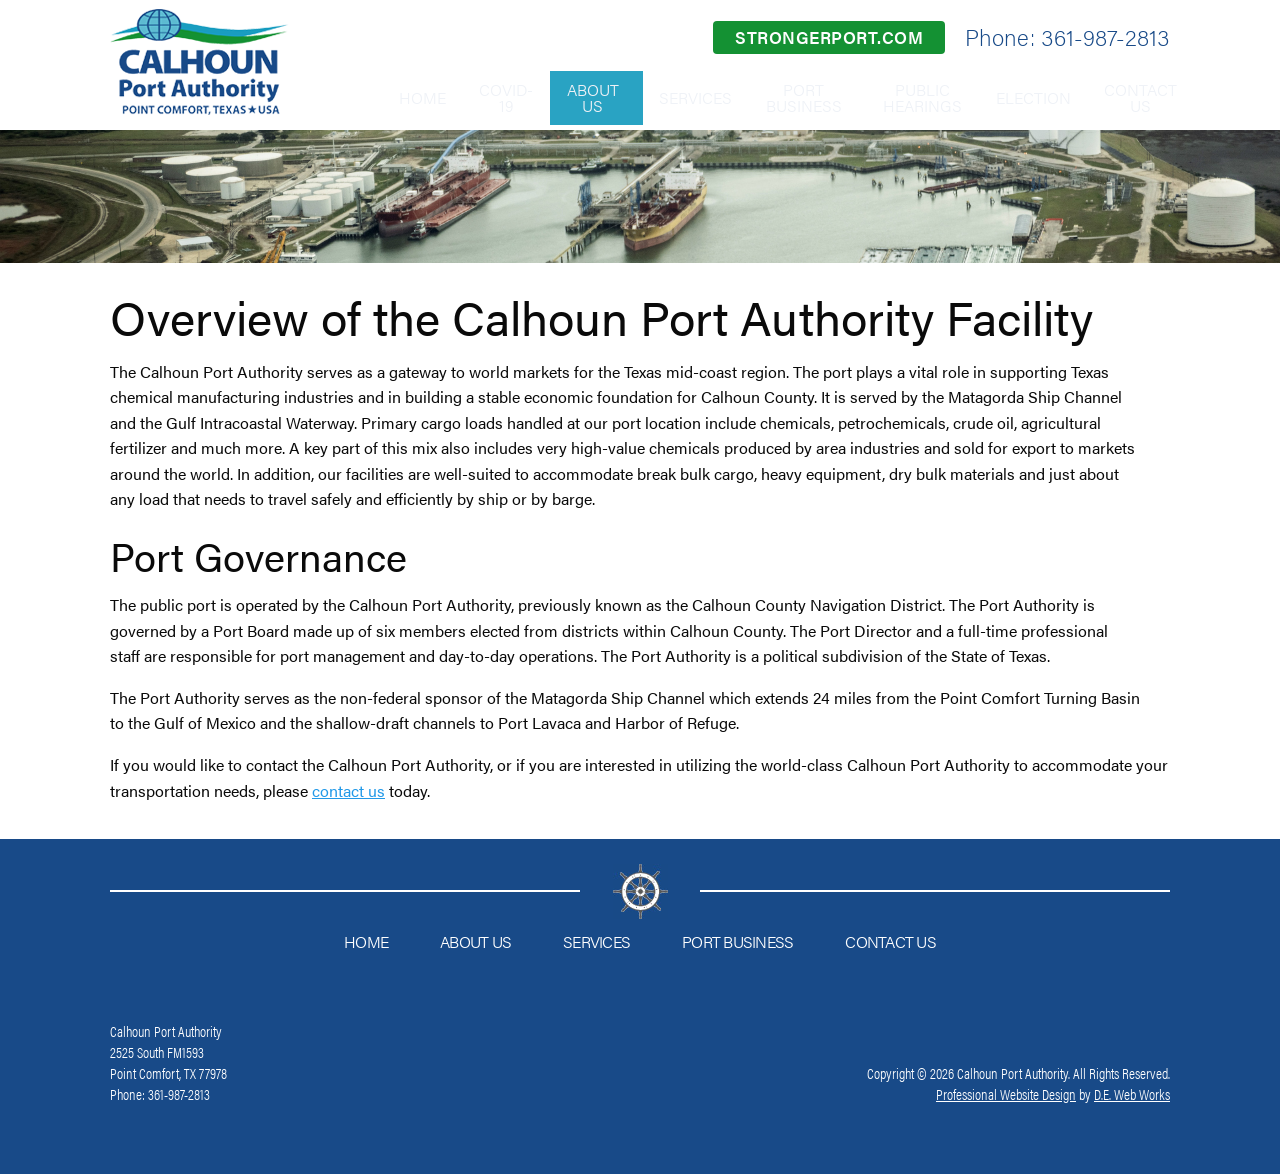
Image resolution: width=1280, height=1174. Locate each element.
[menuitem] (354, 98)
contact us (348, 790)
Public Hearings (896, 97)
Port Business (775, 97)
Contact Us (1136, 97)
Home (354, 97)
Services (656, 97)
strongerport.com (829, 37)
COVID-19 (450, 97)
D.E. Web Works (1132, 1093)
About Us (549, 97)
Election (1017, 97)
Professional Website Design (1006, 1093)
